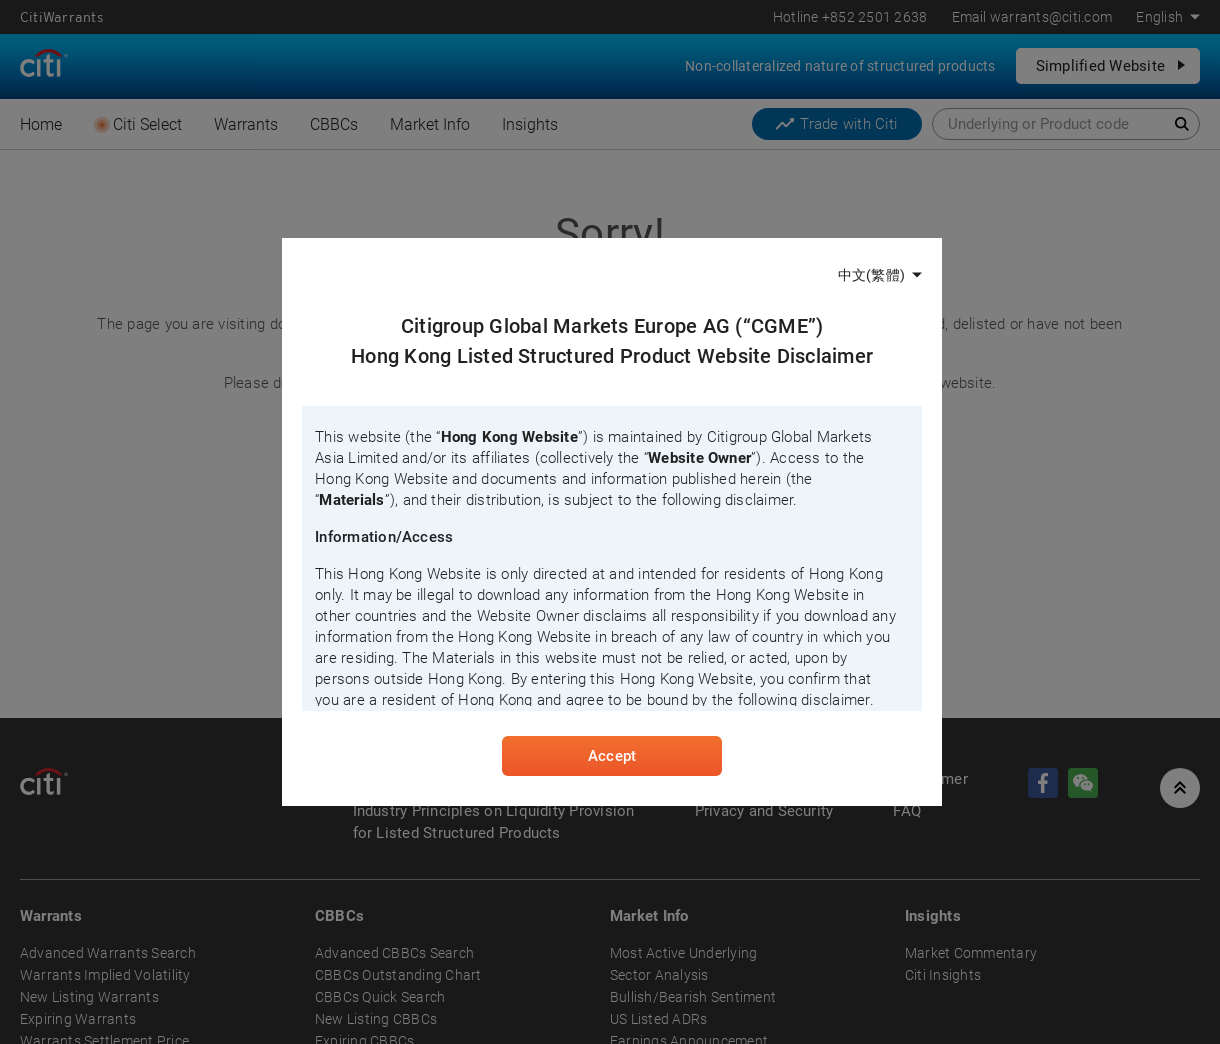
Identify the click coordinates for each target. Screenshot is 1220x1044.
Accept (612, 756)
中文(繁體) (871, 275)
